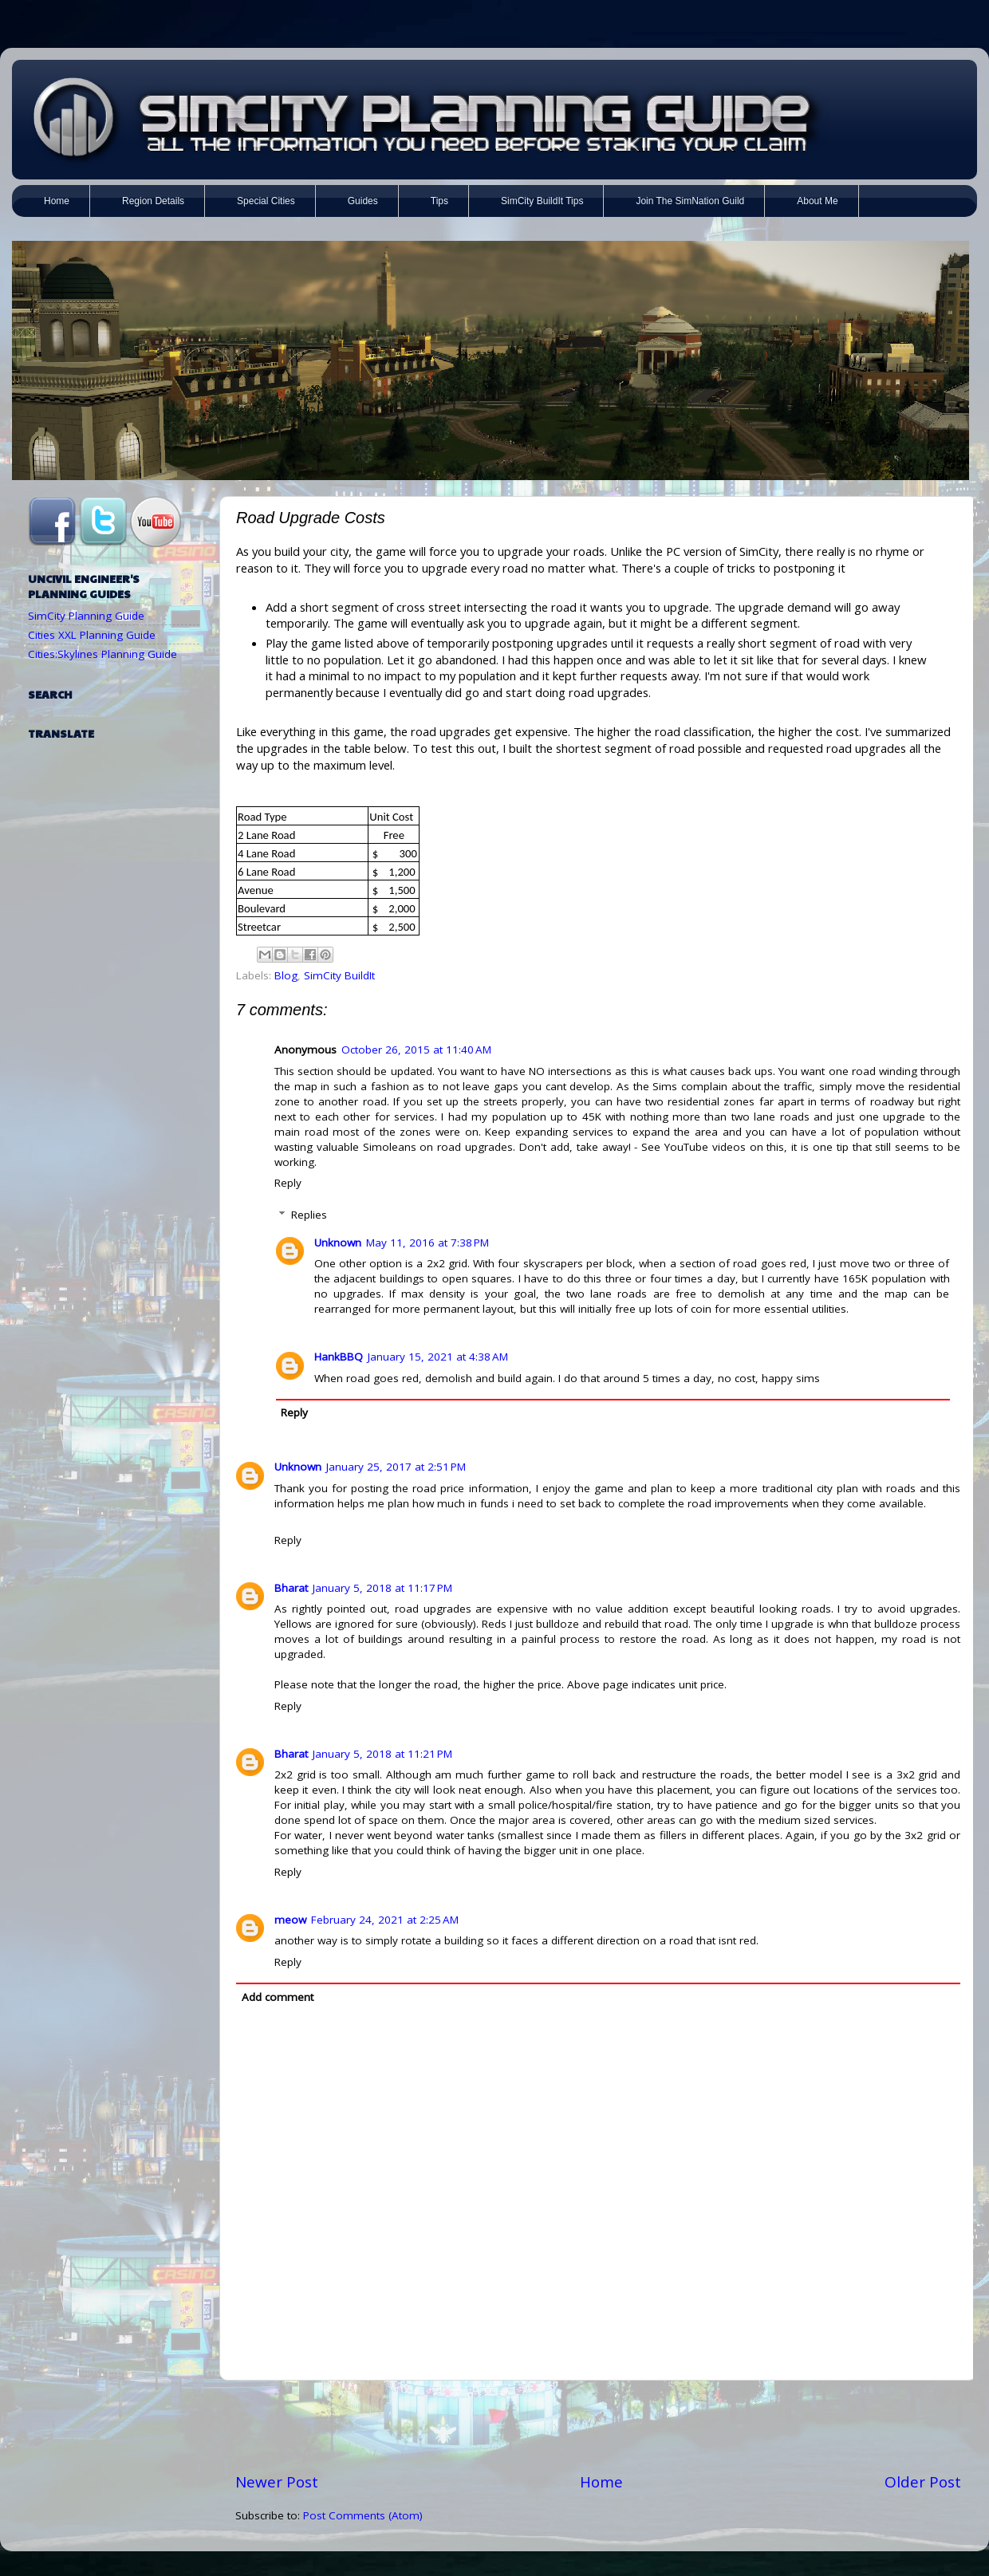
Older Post (923, 2482)
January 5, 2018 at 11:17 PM (382, 1588)
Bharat (291, 1588)
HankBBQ (338, 1356)
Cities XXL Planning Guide (92, 635)
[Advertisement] (598, 2426)
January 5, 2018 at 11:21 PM (382, 1754)
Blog (285, 975)
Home (601, 2482)
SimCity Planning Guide (86, 616)
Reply (287, 1183)
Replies (309, 1214)
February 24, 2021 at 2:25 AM (385, 1919)
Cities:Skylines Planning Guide (102, 654)
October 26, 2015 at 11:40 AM (416, 1049)
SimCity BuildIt (339, 975)
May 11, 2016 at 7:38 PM (427, 1242)
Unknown (337, 1242)
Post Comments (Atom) (363, 2515)
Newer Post (276, 2482)
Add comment (277, 1997)
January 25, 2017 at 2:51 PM (396, 1466)
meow (290, 1919)
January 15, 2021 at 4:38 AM (438, 1356)
